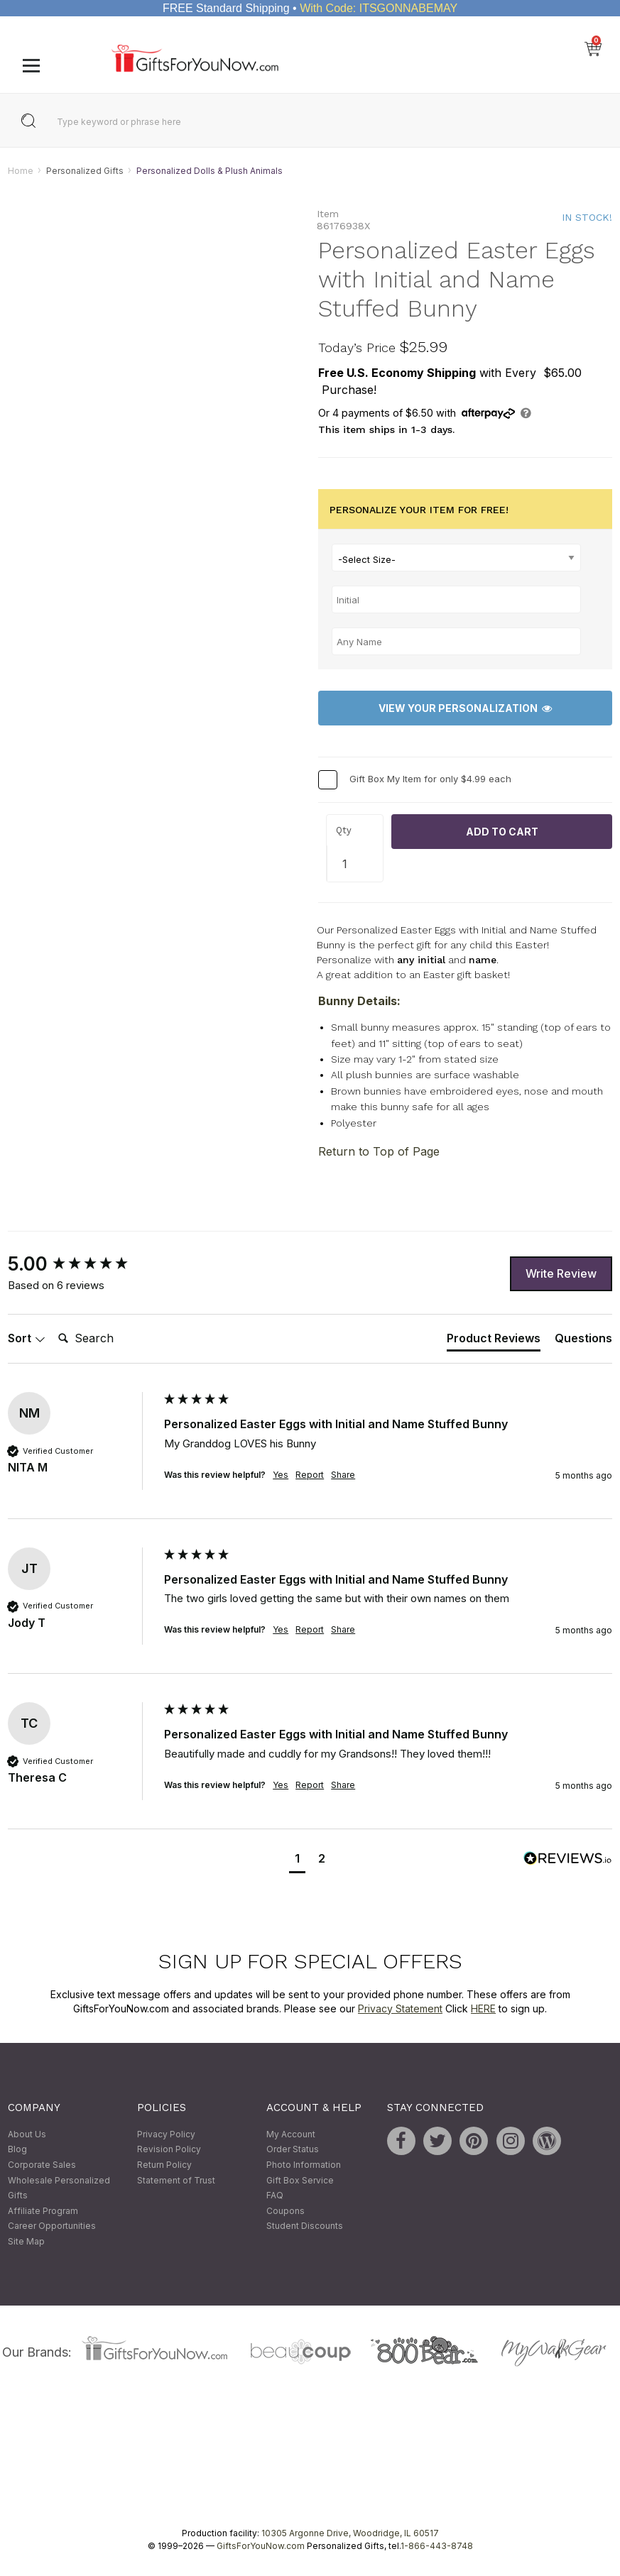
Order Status (292, 2149)
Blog (17, 2149)
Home (20, 170)
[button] (297, 1860)
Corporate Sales (42, 2164)
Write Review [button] (561, 1273)
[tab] (493, 1341)
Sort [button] (26, 1338)
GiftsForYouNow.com (261, 2546)
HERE (483, 2008)
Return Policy (164, 2164)
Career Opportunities (52, 2226)
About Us (27, 2134)
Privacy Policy (166, 2134)
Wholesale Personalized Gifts (59, 2188)
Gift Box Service (300, 2180)
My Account (290, 2134)
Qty (344, 830)
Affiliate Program (43, 2210)
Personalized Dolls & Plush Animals (209, 170)
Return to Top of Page (379, 1152)
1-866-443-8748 (437, 2546)
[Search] (109, 1338)
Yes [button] (280, 1474)
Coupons (285, 2210)
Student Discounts (304, 2226)
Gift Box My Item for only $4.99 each (430, 778)
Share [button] (343, 1474)
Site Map (26, 2241)
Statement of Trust (176, 2180)
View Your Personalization (465, 708)
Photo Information (303, 2164)
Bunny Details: (359, 1001)
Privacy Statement (400, 2008)
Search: (52, 1322)
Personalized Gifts (85, 170)
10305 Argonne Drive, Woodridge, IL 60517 (350, 2533)
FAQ (274, 2195)
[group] (82, 1265)
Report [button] (309, 1474)
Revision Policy (169, 2149)
